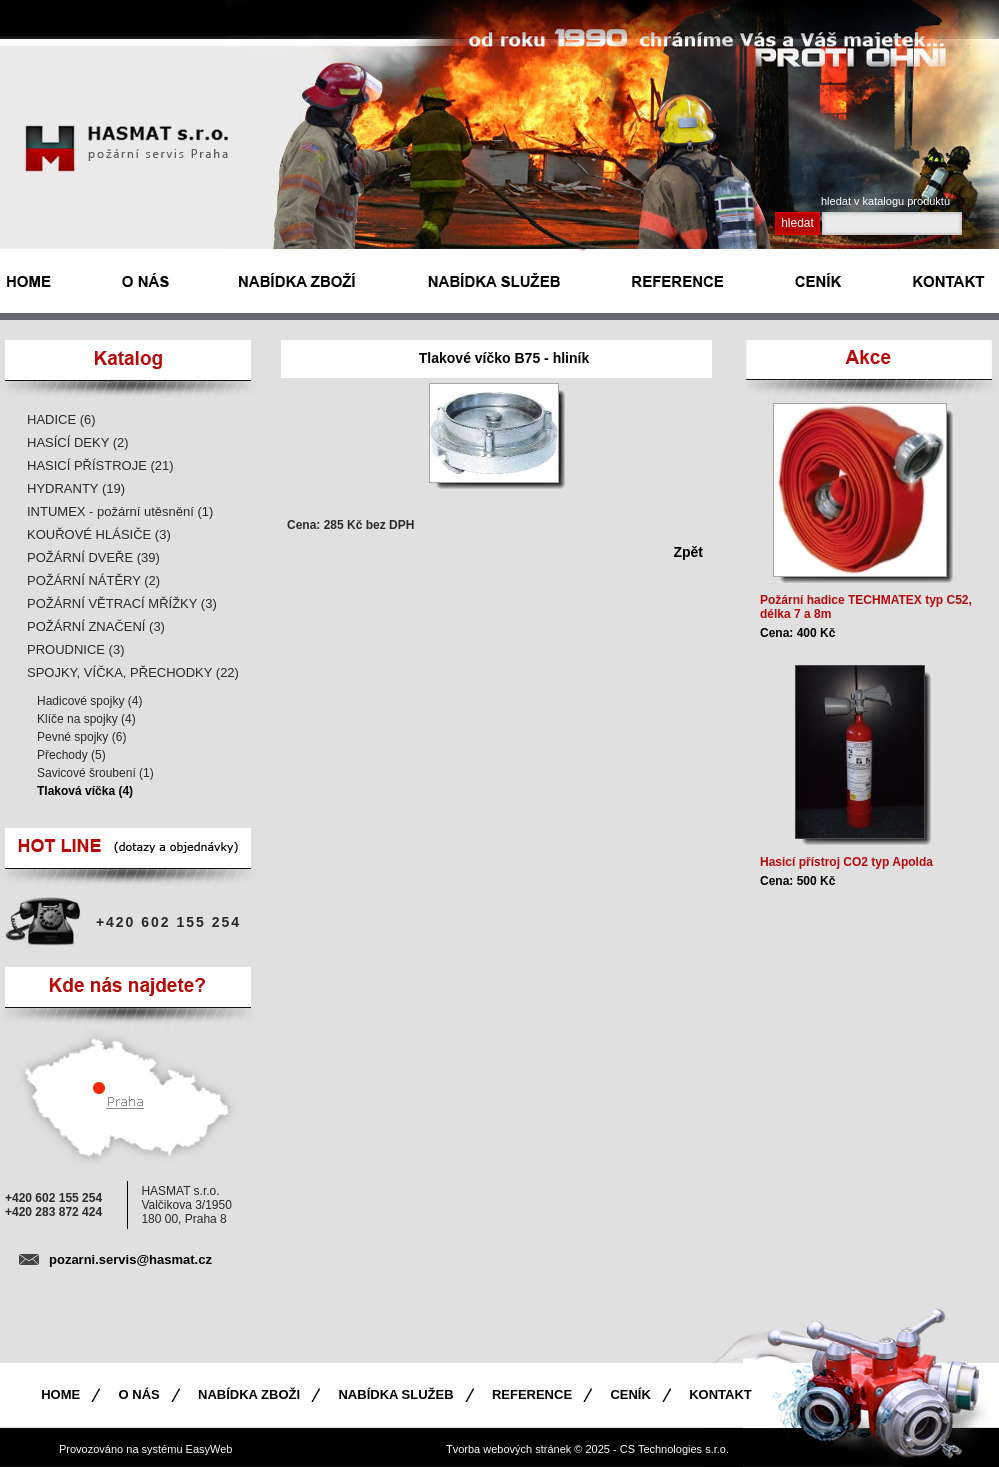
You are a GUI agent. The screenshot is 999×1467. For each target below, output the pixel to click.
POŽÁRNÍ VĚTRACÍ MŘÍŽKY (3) (122, 603)
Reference (532, 1394)
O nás (139, 1394)
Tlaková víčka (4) (85, 791)
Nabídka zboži (249, 1394)
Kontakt (720, 1394)
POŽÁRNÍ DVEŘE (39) (93, 557)
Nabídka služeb (395, 1394)
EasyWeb (209, 1449)
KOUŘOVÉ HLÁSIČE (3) (99, 534)
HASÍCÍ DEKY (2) (78, 442)
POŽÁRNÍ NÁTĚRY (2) (93, 580)
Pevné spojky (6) (81, 737)
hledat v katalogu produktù (885, 201)
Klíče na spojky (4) (86, 719)
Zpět (688, 552)
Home (60, 1394)
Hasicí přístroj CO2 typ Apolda (846, 862)
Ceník (630, 1394)
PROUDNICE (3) (76, 649)
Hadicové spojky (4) (89, 701)
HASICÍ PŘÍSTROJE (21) (100, 465)
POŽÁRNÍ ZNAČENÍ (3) (96, 626)
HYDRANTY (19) (76, 488)
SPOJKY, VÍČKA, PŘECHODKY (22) (133, 672)
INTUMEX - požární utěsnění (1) (120, 511)
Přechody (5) (71, 755)
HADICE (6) (61, 419)
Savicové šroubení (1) (95, 773)
